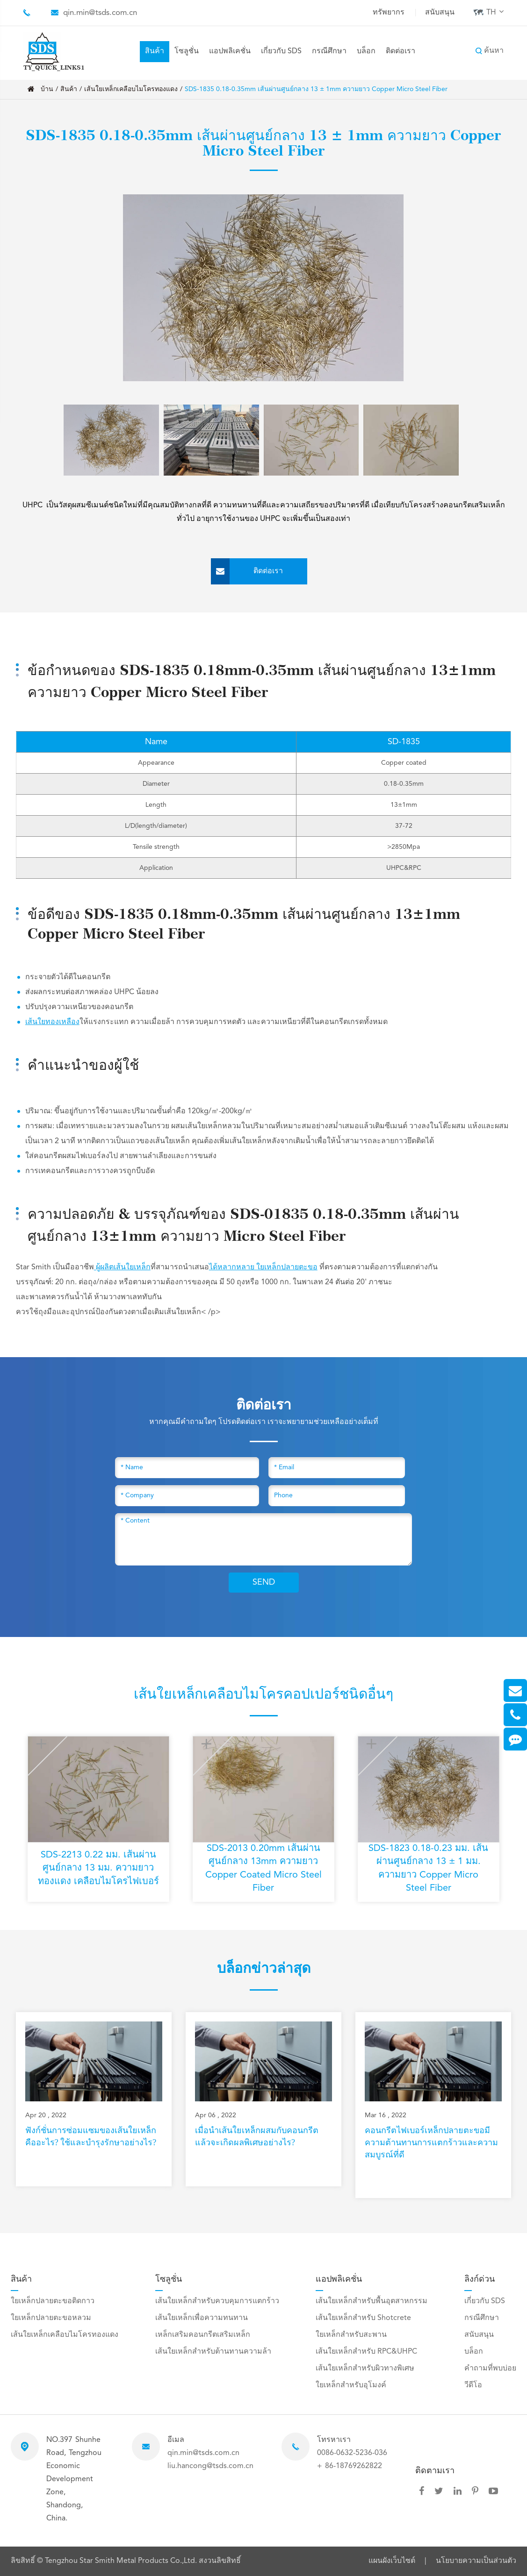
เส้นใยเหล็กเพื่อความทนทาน (201, 2318)
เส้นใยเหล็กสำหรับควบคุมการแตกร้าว (217, 2301)
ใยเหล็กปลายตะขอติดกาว (52, 2301)
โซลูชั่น (186, 51)
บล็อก (366, 51)
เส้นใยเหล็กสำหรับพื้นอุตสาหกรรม (371, 2301)
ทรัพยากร (388, 12)
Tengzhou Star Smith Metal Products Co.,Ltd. (122, 2561)
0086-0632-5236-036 (352, 2453)
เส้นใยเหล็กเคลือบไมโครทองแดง (131, 89)
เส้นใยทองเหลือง (52, 1022)
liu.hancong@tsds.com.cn (210, 2466)
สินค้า (154, 51)
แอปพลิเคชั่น (230, 51)
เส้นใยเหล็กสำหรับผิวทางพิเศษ (365, 2368)
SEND (264, 1582)
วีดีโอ (473, 2385)
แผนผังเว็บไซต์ (391, 2561)
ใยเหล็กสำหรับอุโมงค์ (351, 2385)
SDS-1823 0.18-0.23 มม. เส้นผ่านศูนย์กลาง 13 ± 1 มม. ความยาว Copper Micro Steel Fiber (428, 1869)
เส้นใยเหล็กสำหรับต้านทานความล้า (213, 2351)
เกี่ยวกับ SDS (281, 51)
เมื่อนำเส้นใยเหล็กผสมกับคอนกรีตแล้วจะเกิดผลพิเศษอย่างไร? (256, 2136)
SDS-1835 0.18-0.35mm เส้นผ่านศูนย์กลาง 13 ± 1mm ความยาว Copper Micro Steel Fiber (316, 89)
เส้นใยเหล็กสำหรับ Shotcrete (363, 2318)
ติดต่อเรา (400, 51)
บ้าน (47, 89)
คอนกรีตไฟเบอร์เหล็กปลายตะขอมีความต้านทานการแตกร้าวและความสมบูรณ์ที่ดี (431, 2142)
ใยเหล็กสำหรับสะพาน (351, 2335)
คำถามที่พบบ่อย (490, 2368)
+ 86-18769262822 (349, 2466)
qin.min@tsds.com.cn (100, 13)
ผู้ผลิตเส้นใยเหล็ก (122, 1267)
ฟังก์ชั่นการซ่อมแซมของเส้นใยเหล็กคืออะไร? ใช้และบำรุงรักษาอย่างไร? (90, 2136)
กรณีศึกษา (329, 51)
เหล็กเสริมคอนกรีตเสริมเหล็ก (202, 2335)
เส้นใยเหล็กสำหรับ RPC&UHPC (366, 2351)
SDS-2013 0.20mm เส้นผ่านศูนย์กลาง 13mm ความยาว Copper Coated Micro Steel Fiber (263, 1869)
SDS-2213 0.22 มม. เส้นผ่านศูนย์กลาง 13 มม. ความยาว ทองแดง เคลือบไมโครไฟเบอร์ (98, 1869)
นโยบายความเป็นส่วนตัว (476, 2561)
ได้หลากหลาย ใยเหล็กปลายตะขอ (263, 1267)
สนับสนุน (440, 12)
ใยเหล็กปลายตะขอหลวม (51, 2318)
